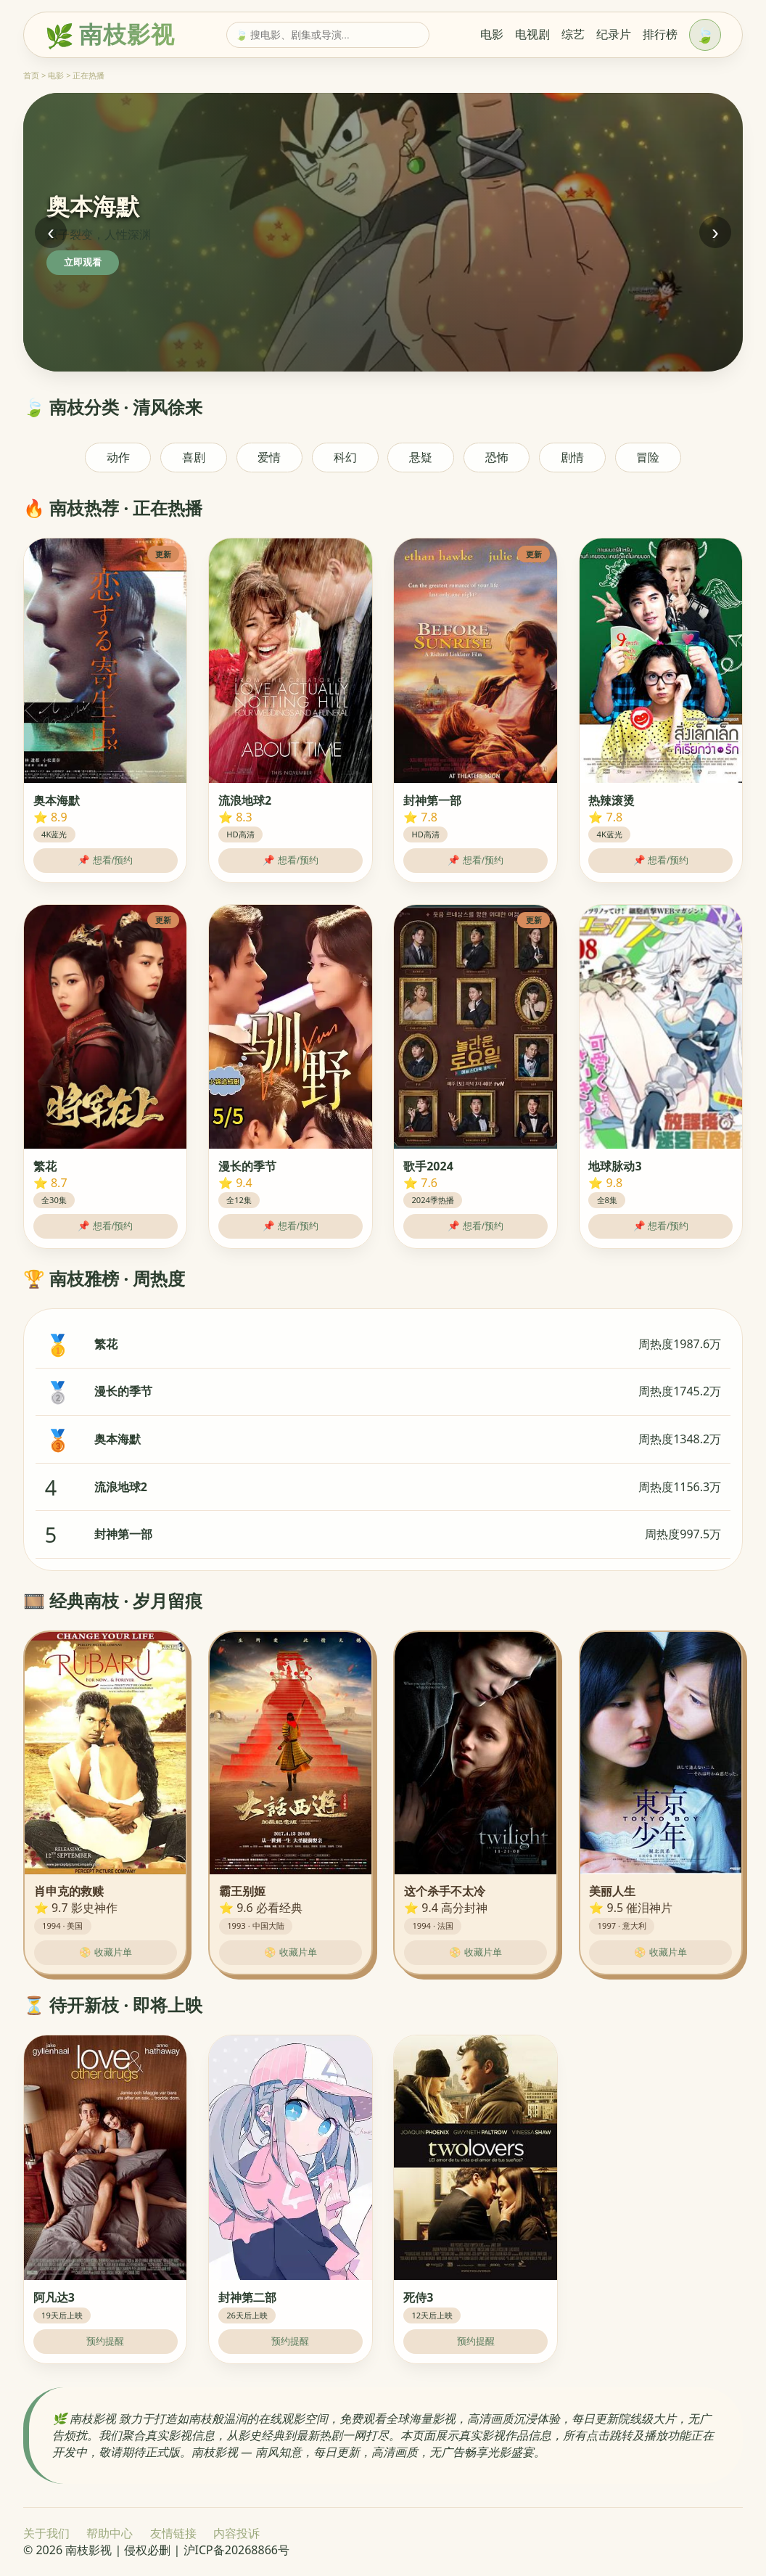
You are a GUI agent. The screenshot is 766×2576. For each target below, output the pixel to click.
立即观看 (83, 262)
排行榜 (660, 34)
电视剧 (532, 34)
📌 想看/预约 (105, 860)
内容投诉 (236, 2533)
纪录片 (613, 34)
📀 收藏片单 (105, 1952)
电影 (491, 34)
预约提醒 (105, 2341)
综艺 (573, 34)
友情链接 (173, 2533)
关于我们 (46, 2533)
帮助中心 (109, 2533)
